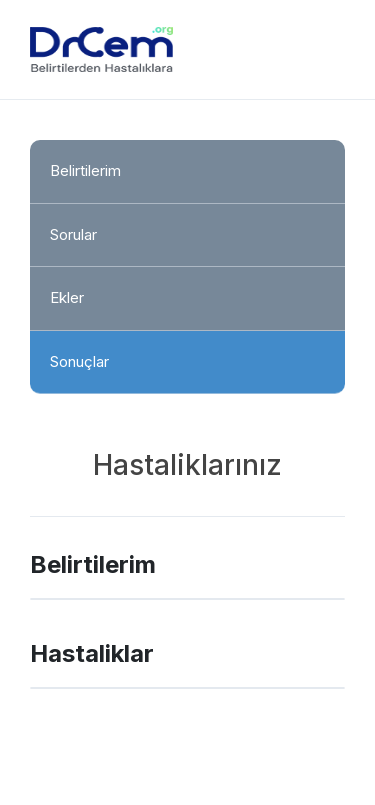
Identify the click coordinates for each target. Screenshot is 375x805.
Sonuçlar (79, 361)
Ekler (67, 297)
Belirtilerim (85, 170)
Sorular (73, 234)
